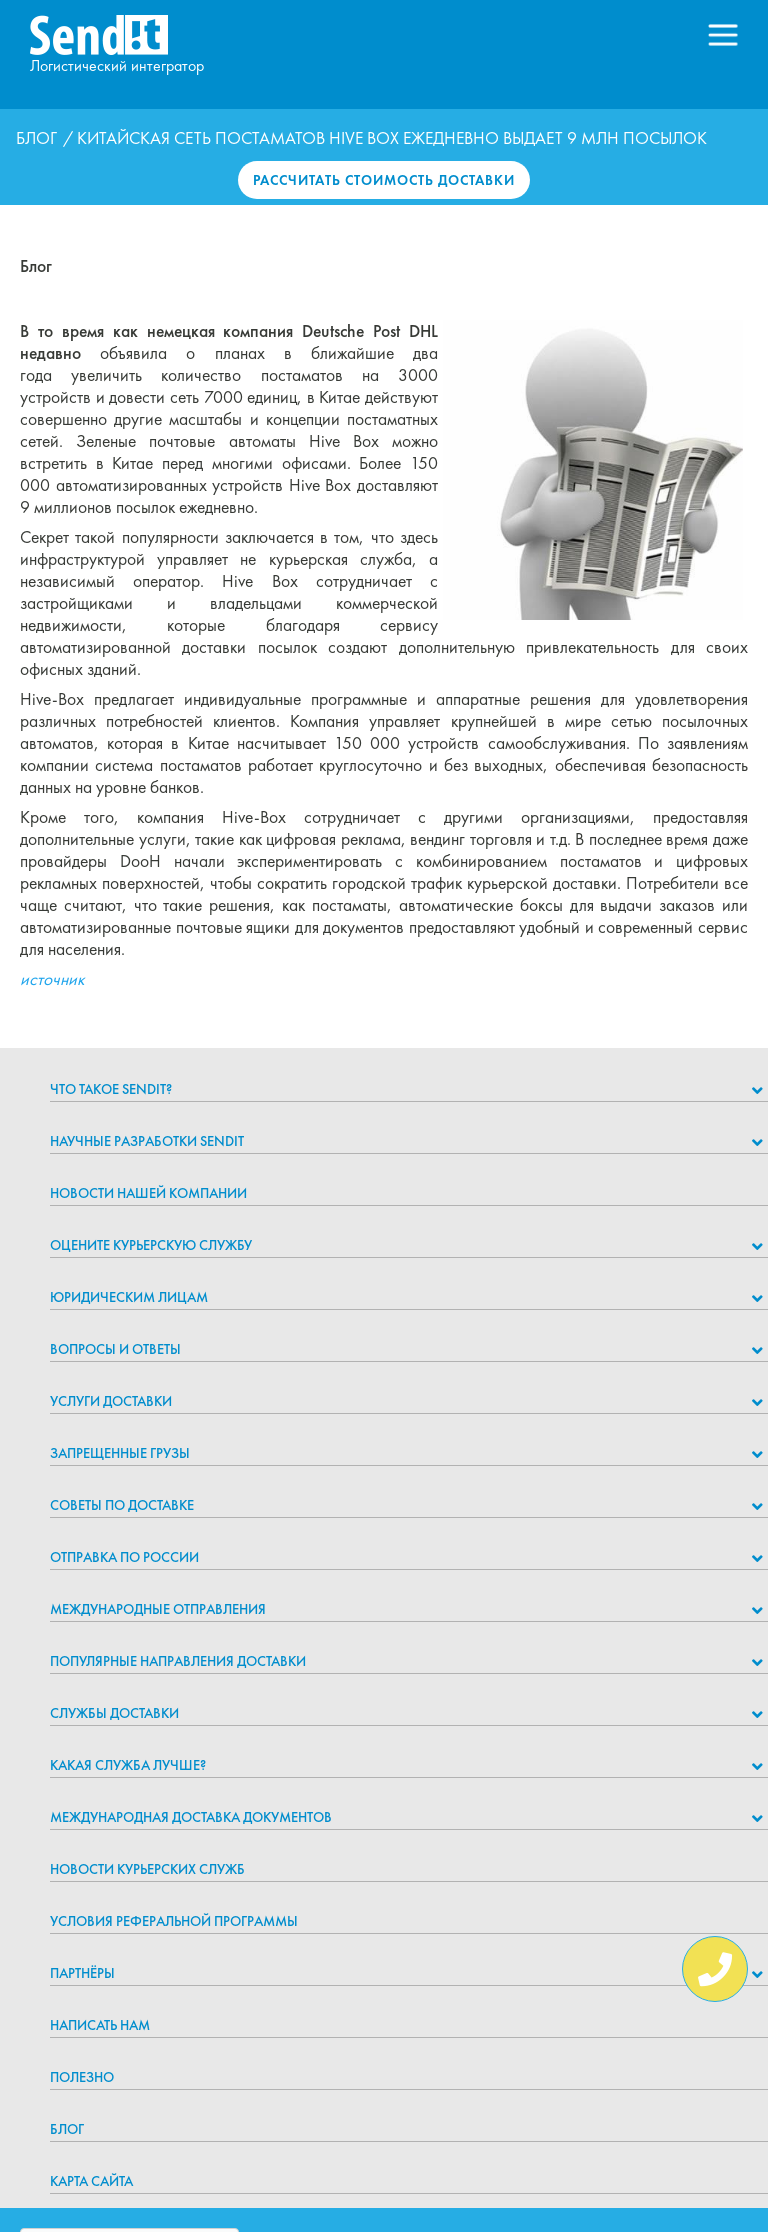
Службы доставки (114, 1713)
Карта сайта (91, 2181)
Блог (36, 138)
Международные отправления (158, 1609)
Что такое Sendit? (111, 1089)
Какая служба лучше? (128, 1765)
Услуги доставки (111, 1401)
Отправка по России (124, 1557)
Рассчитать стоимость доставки (384, 180)
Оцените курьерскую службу (151, 1245)
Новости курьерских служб (147, 1869)
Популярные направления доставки (178, 1661)
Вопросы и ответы (115, 1349)
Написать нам (100, 2025)
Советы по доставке (122, 1505)
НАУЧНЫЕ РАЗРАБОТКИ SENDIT (147, 1141)
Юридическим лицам (129, 1297)
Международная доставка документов (191, 1817)
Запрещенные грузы (120, 1453)
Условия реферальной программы (174, 1921)
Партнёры (82, 1973)
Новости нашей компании (148, 1193)
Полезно (82, 2077)
